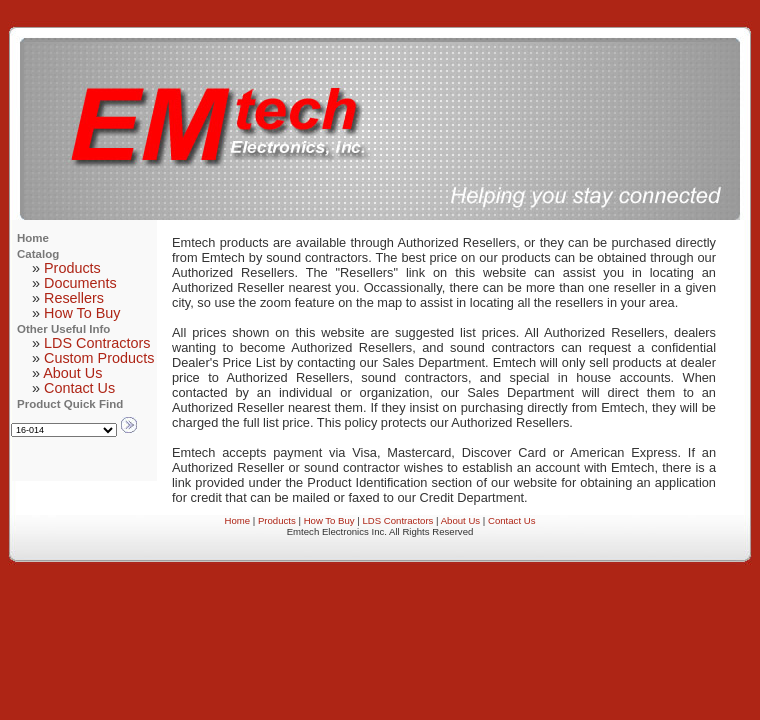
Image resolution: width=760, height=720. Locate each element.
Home (238, 520)
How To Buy (82, 313)
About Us (72, 373)
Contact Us (79, 388)
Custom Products (99, 358)
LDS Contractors (97, 343)
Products (72, 268)
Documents (80, 283)
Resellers (74, 298)
